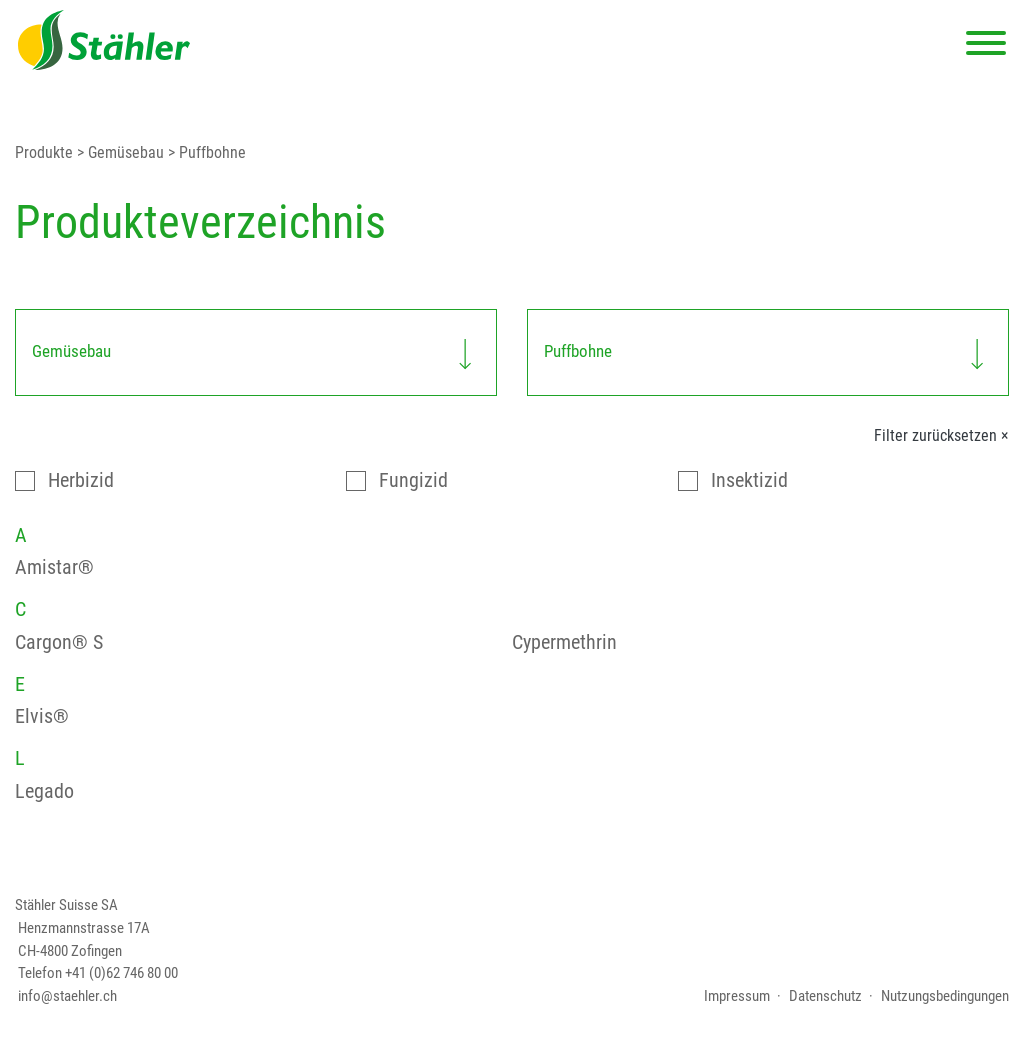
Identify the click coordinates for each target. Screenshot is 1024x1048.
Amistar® (54, 567)
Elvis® (42, 716)
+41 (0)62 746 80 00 (121, 973)
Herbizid (81, 480)
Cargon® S (59, 642)
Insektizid (749, 480)
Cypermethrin (564, 642)
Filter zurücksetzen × (941, 436)
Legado (44, 791)
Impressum (737, 996)
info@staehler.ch (67, 996)
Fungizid (413, 480)
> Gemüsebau (118, 153)
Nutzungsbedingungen (945, 996)
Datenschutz (825, 996)
